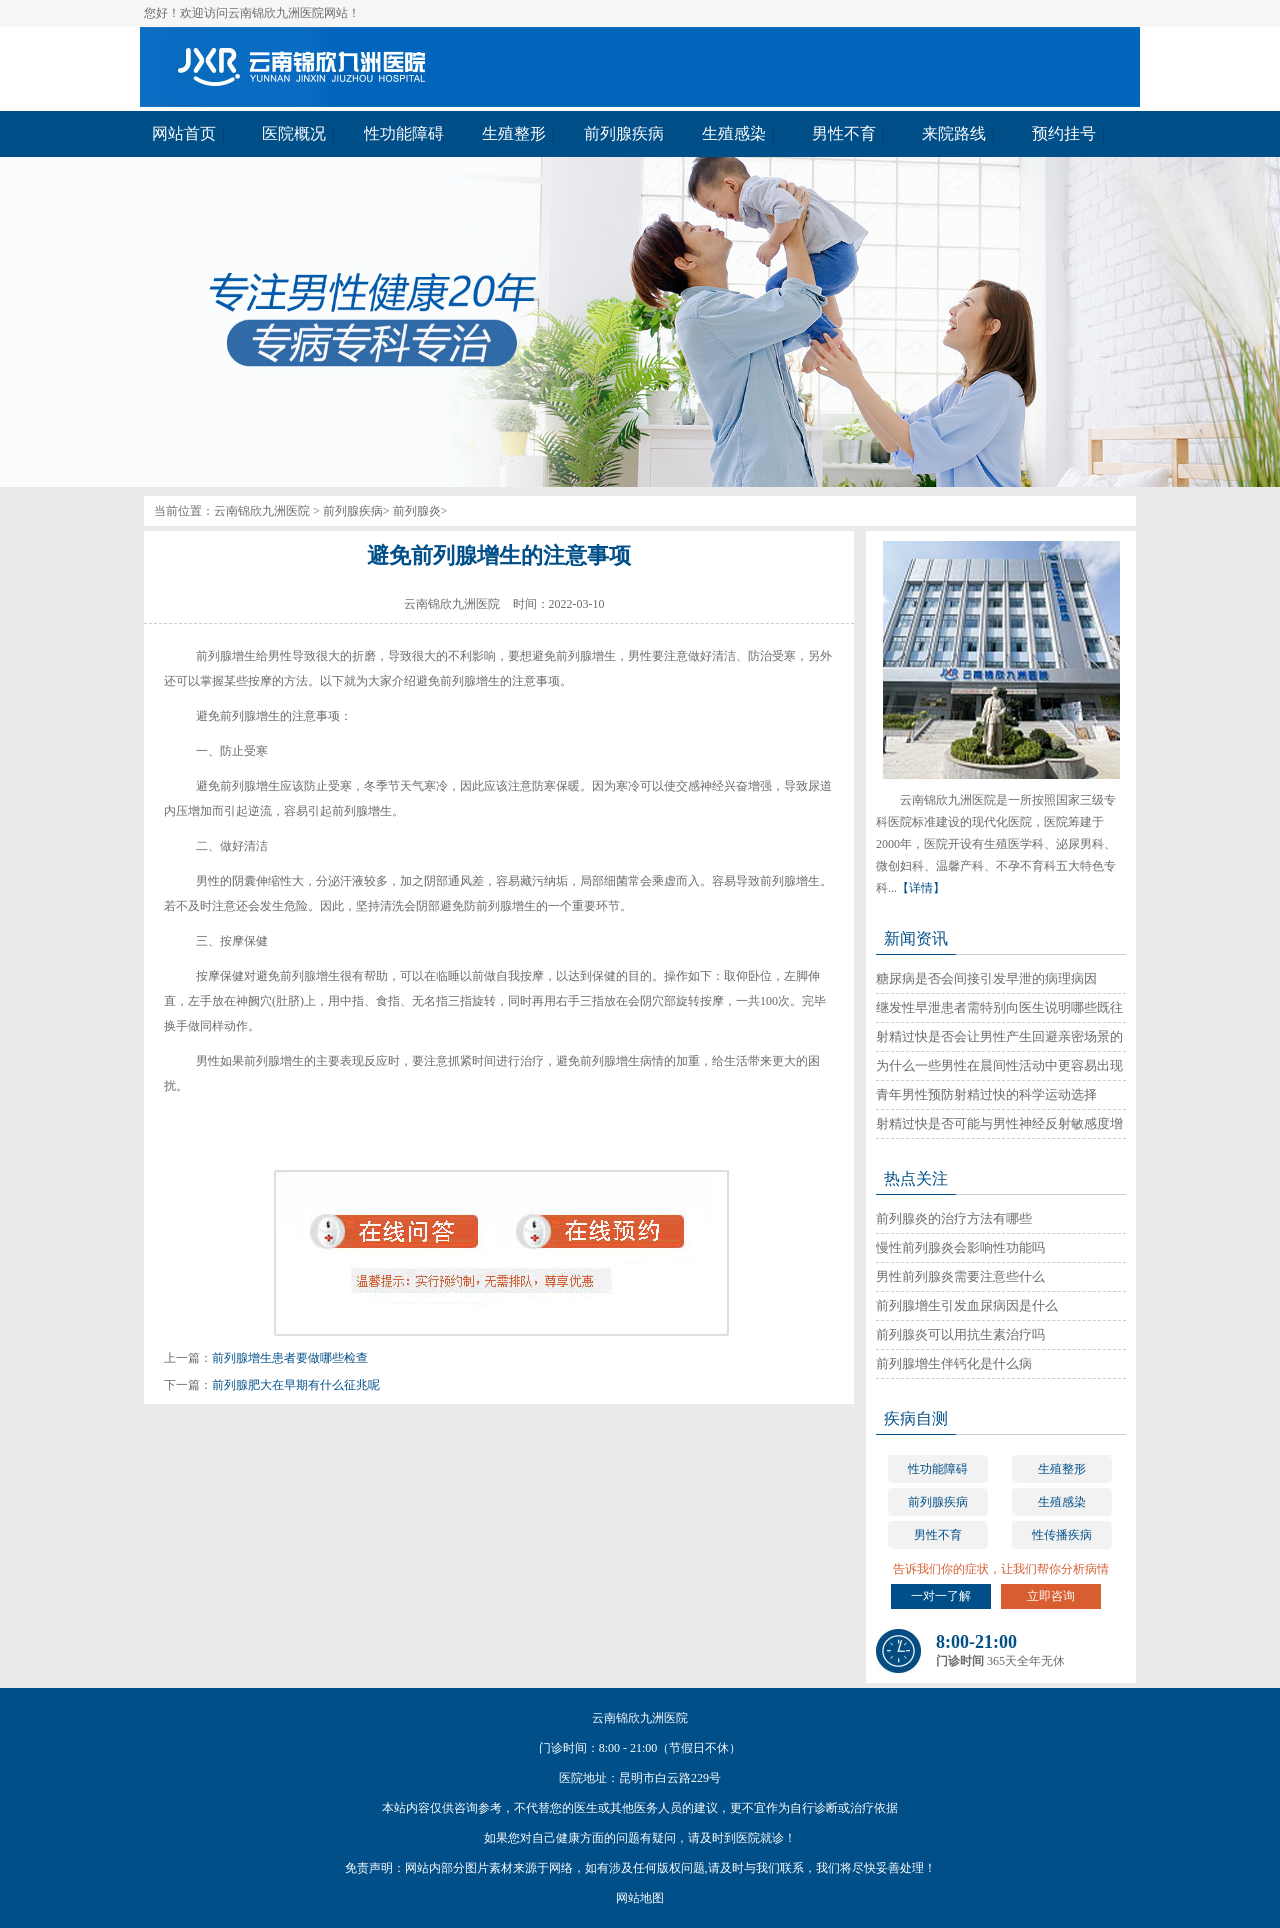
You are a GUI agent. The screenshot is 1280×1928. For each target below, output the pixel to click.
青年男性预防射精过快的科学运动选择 (986, 1094)
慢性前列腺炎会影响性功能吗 (960, 1247)
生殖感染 (1062, 1502)
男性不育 (938, 1535)
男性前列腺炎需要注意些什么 (960, 1276)
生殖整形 (1062, 1469)
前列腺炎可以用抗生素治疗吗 (960, 1334)
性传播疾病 (1062, 1535)
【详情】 (921, 888)
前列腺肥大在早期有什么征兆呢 (296, 1385)
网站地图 (640, 1898)
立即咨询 (1051, 1596)
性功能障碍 (938, 1469)
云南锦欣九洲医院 (262, 511)
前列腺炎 (417, 511)
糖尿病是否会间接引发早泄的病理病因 (986, 978)
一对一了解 (941, 1596)
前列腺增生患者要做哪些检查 (290, 1358)
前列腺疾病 (353, 511)
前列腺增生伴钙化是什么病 (954, 1363)
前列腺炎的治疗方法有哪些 (954, 1218)
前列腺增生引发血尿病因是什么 (967, 1305)
